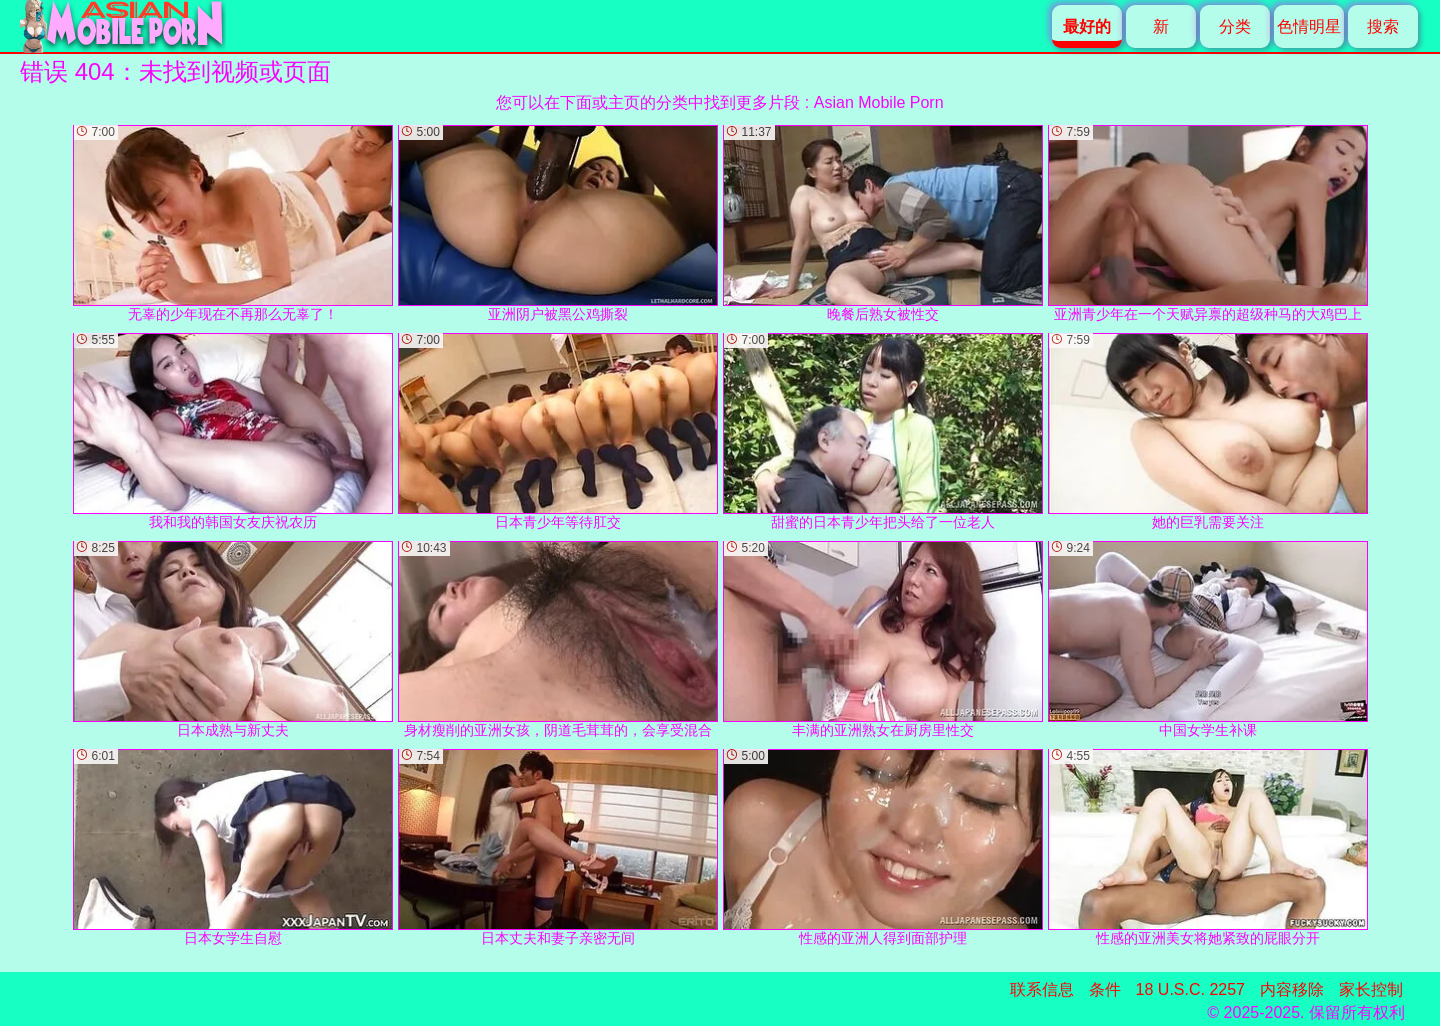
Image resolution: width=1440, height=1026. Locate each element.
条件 (1105, 989)
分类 (1235, 26)
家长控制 (1371, 989)
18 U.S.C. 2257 (1190, 989)
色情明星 (1309, 26)
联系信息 (1042, 989)
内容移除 (1292, 989)
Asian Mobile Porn (879, 102)
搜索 (1383, 26)
